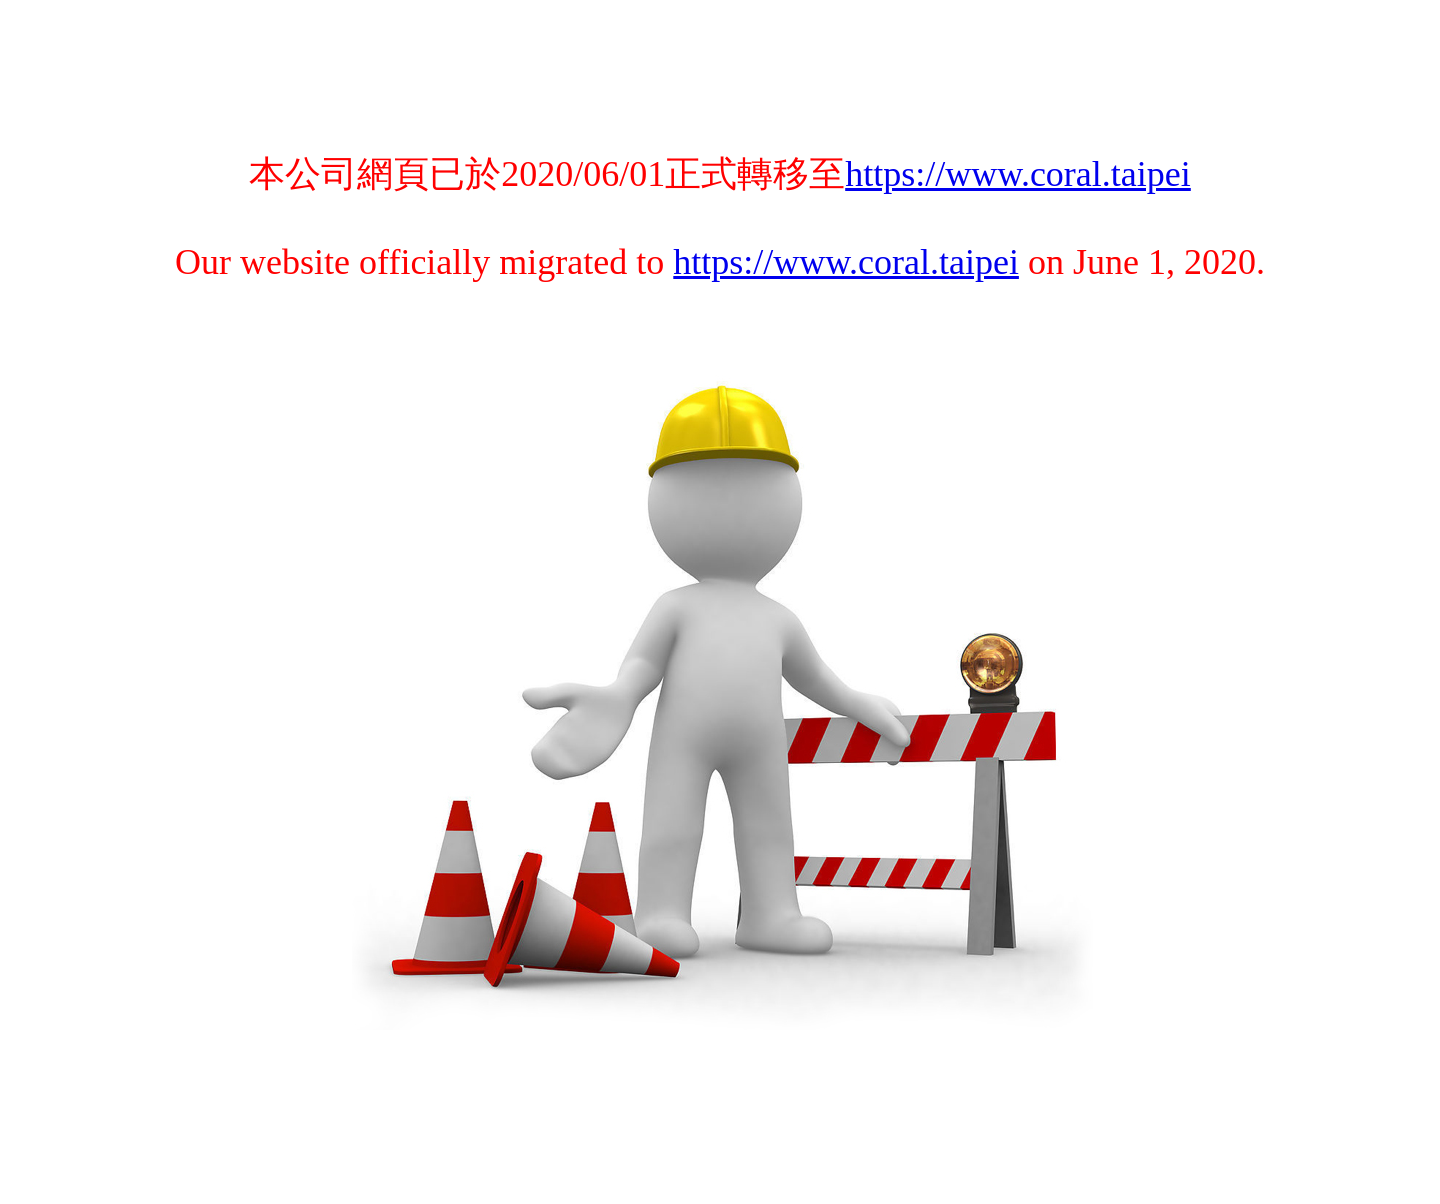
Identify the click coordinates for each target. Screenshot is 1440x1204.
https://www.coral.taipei (1018, 174)
